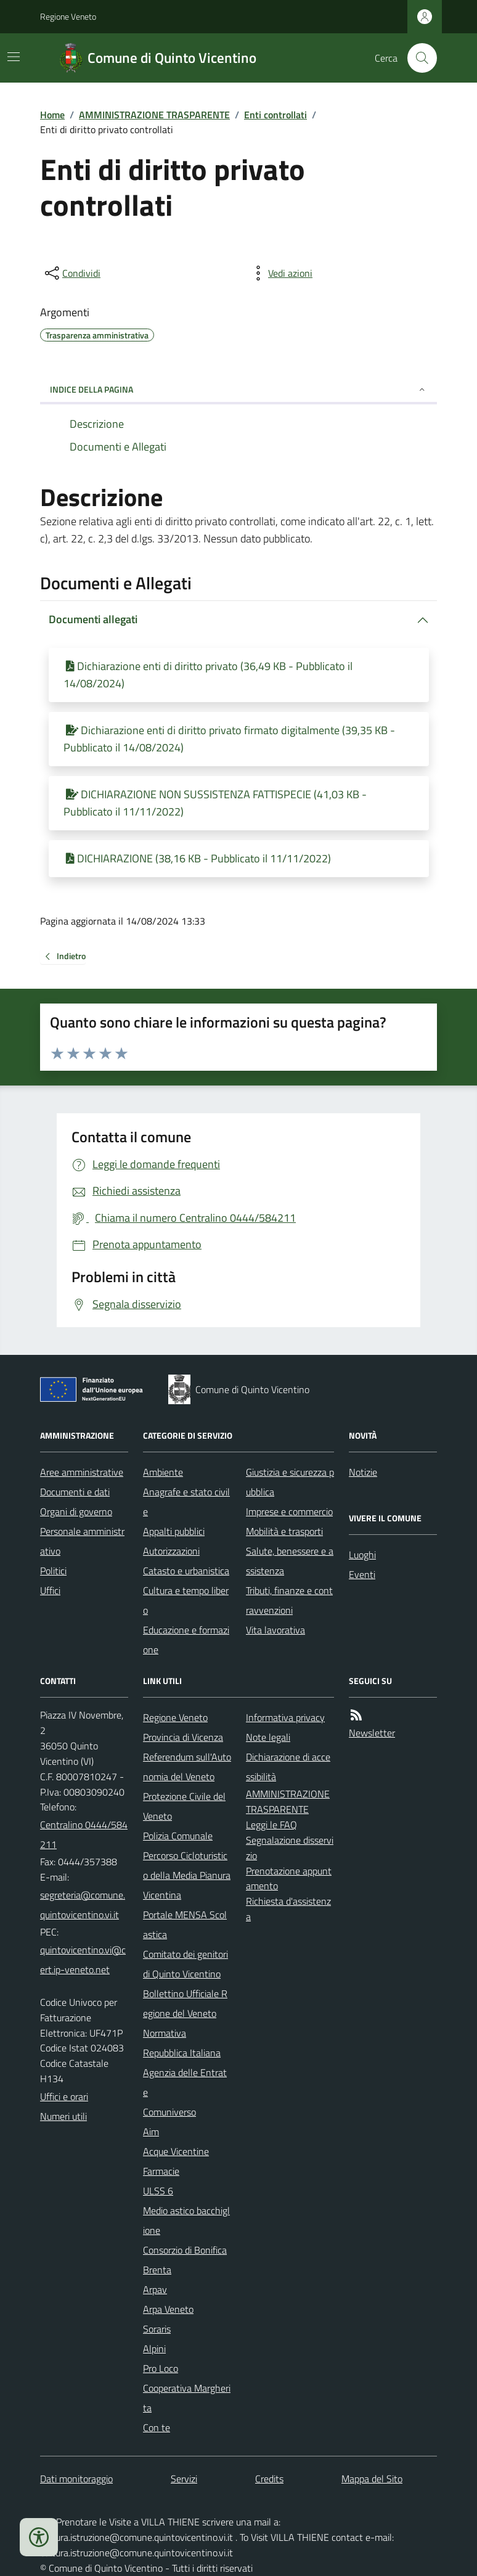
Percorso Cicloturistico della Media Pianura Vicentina (186, 1875)
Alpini (154, 2348)
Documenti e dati (75, 1491)
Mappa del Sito (371, 2478)
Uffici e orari (64, 2096)
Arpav (155, 2289)
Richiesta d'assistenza (288, 1909)
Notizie (363, 1472)
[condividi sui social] (71, 273)
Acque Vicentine (176, 2151)
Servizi (184, 2478)
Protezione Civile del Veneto (184, 1806)
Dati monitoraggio (76, 2478)
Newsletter (372, 1732)
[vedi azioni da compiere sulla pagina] (280, 273)
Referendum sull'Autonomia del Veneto (187, 1766)
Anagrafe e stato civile (186, 1501)
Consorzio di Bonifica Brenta (185, 2260)
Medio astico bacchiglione (186, 2220)
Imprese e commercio (289, 1511)
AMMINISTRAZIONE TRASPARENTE (154, 114)
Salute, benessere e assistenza (289, 1561)
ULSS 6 (158, 2190)
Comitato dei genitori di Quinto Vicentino (185, 1964)
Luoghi (362, 1554)
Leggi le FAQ (271, 1824)
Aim (151, 2131)
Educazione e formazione (186, 1639)
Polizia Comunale (178, 1835)
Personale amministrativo (82, 1541)
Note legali (268, 1737)
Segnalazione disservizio (289, 1848)
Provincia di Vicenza (183, 1737)
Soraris (157, 2328)
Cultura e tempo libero (186, 1600)
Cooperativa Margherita (186, 2398)
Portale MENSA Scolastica (185, 1924)
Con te (156, 2427)
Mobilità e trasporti (284, 1531)
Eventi (362, 1574)
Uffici (50, 1590)
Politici (53, 1570)
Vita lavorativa (275, 1629)
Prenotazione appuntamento (289, 1878)
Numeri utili (63, 2116)
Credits (269, 2478)
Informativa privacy (285, 1717)
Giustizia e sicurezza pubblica (290, 1482)
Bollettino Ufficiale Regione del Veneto (185, 2003)
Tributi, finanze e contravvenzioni (289, 1600)
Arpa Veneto (168, 2309)
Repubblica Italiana (182, 2052)
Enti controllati (275, 114)
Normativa (164, 2033)
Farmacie (161, 2171)
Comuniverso (169, 2111)
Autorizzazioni (171, 1551)
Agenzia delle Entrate (185, 2082)
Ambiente (163, 1472)
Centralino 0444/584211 (84, 1834)
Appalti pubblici (174, 1531)
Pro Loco (160, 2368)
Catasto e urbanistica (186, 1570)
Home (52, 114)
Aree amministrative (81, 1472)
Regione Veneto (68, 16)
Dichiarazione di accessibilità (288, 1766)
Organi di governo (76, 1511)
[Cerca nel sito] (417, 58)
